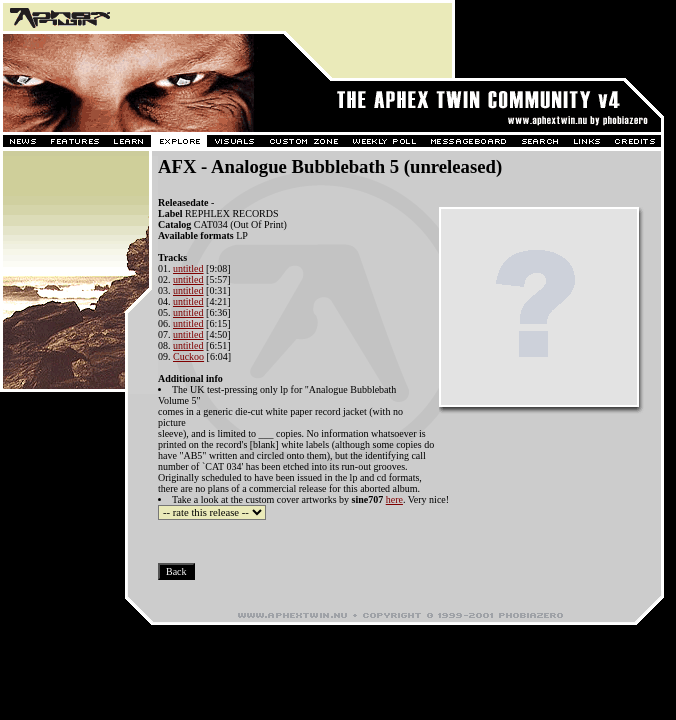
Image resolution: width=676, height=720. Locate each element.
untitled (188, 268)
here (394, 499)
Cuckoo (188, 356)
